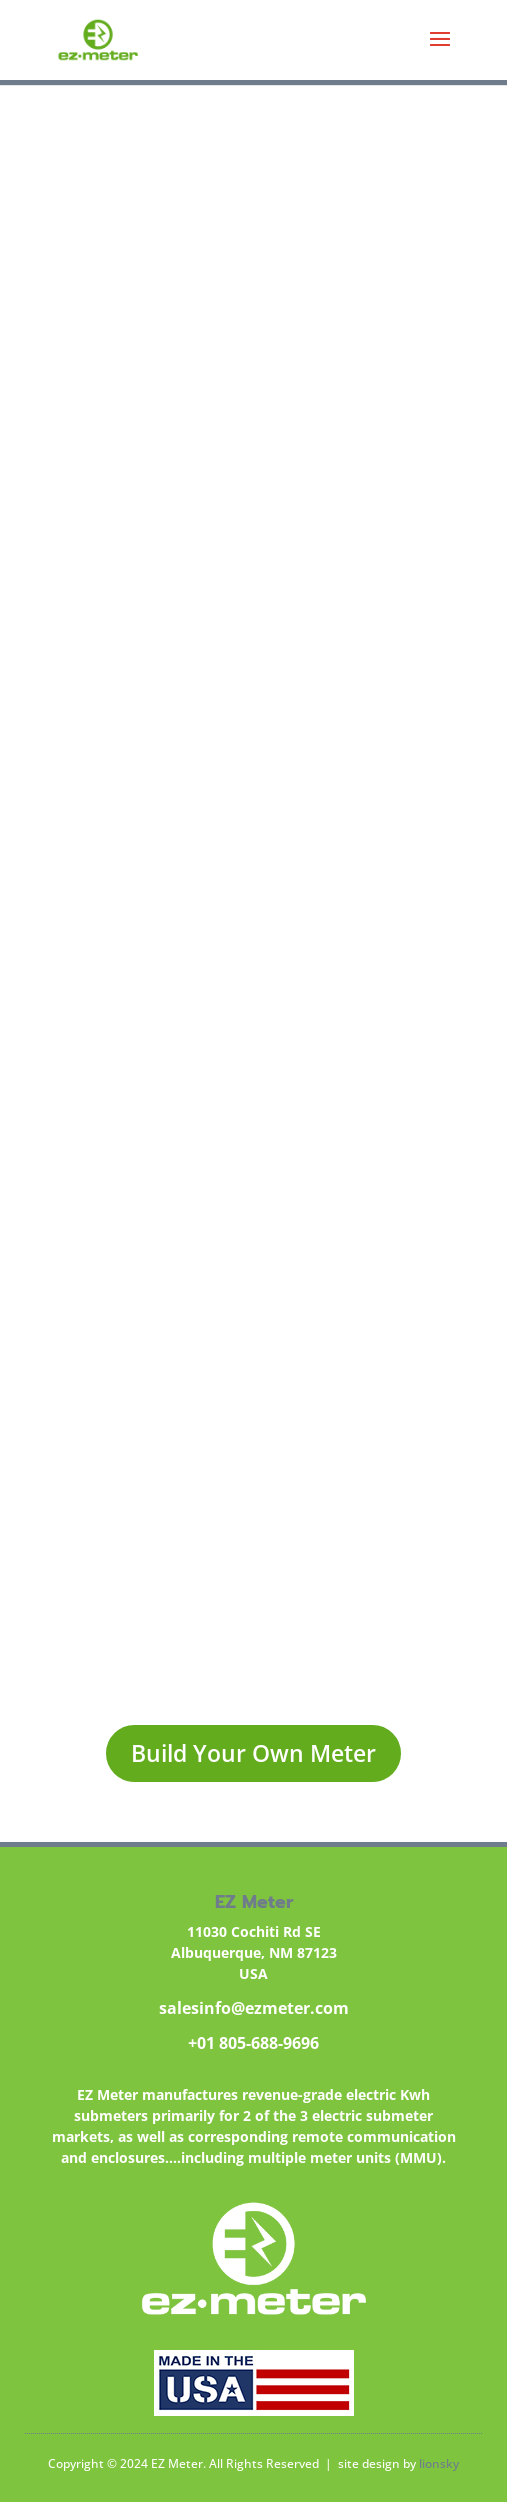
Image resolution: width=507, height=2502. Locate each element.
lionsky (439, 2463)
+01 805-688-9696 (253, 2043)
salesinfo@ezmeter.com (254, 2008)
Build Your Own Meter (253, 1753)
